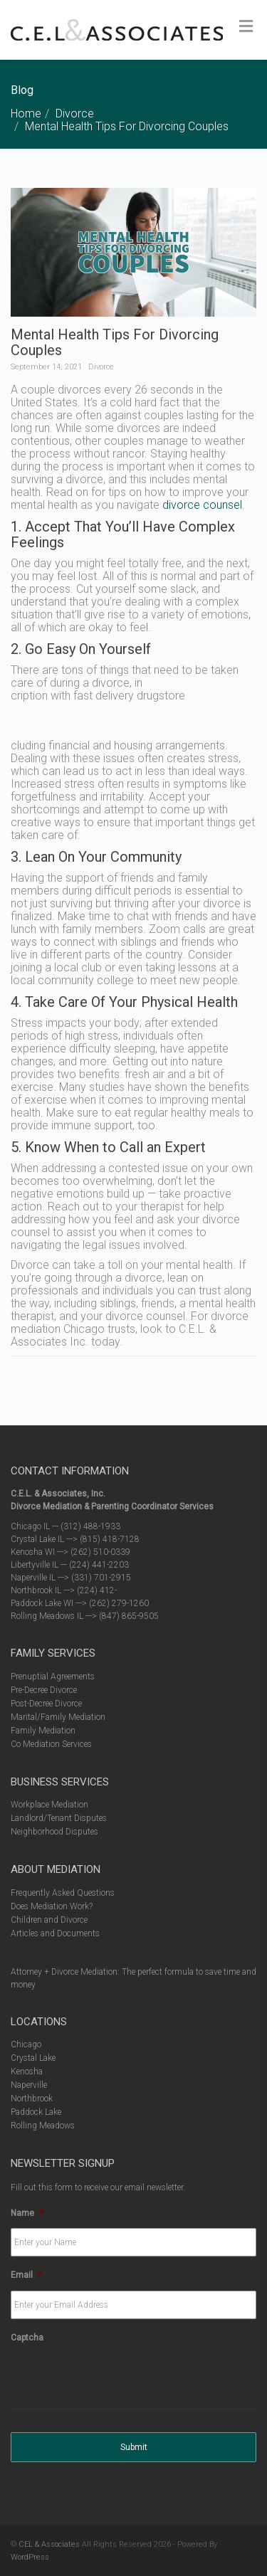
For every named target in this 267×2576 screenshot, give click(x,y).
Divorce (75, 113)
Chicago (26, 2044)
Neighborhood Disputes (54, 1832)
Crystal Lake (33, 2058)
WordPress (30, 2557)
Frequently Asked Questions (63, 1893)
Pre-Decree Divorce (44, 1690)
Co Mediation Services (51, 1744)
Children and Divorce (49, 1920)
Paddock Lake (36, 2112)
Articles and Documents (55, 1933)
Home (26, 113)
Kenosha (27, 2071)
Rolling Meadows (43, 2126)
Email (26, 2275)
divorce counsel (202, 505)
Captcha (27, 2338)
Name (27, 2213)
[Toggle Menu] (246, 26)
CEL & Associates (49, 2544)
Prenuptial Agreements (53, 1677)
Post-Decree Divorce (46, 1704)
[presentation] (119, 2381)
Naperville (29, 2085)
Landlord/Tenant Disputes (59, 1818)
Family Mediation (43, 1731)
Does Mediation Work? (52, 1906)
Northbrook (32, 2098)
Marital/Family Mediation (58, 1717)
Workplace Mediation (49, 1805)
